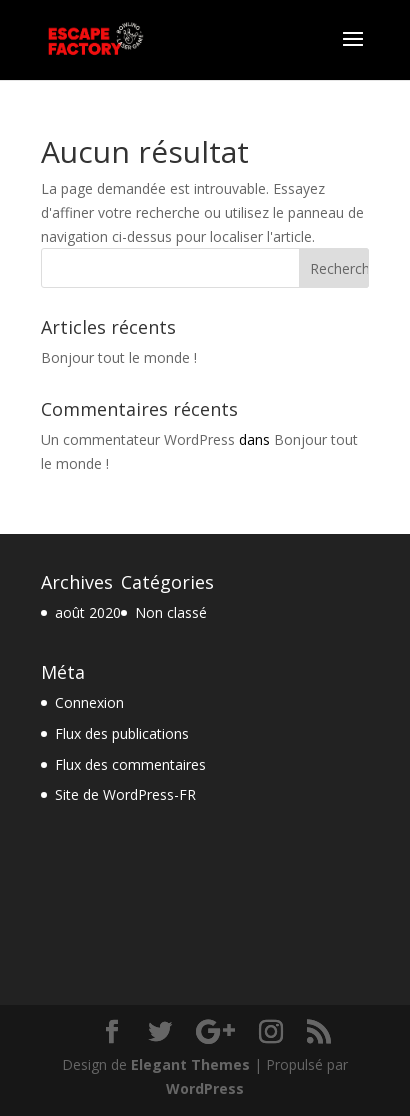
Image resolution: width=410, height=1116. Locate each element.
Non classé (171, 612)
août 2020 (88, 612)
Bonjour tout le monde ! (119, 357)
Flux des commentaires (130, 764)
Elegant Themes (190, 1064)
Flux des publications (122, 733)
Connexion (89, 702)
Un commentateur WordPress (138, 439)
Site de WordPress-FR (125, 794)
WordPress (205, 1088)
